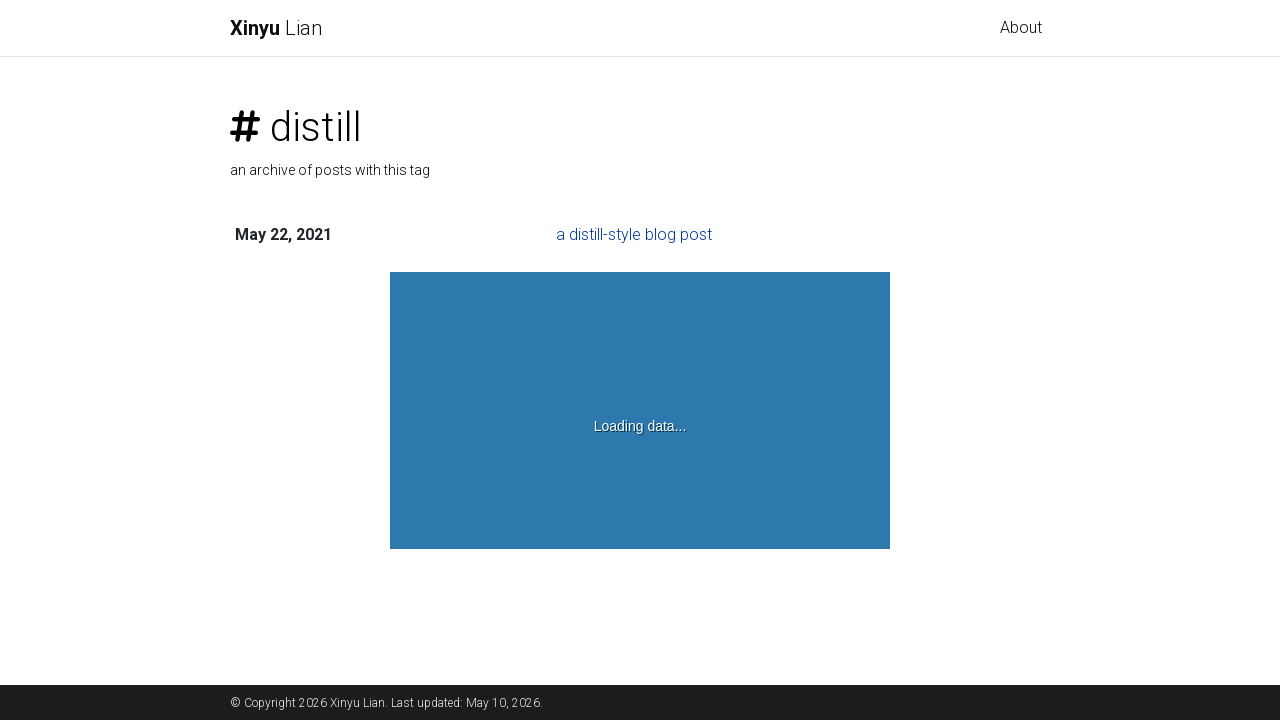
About (1021, 27)
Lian (276, 28)
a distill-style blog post (634, 234)
